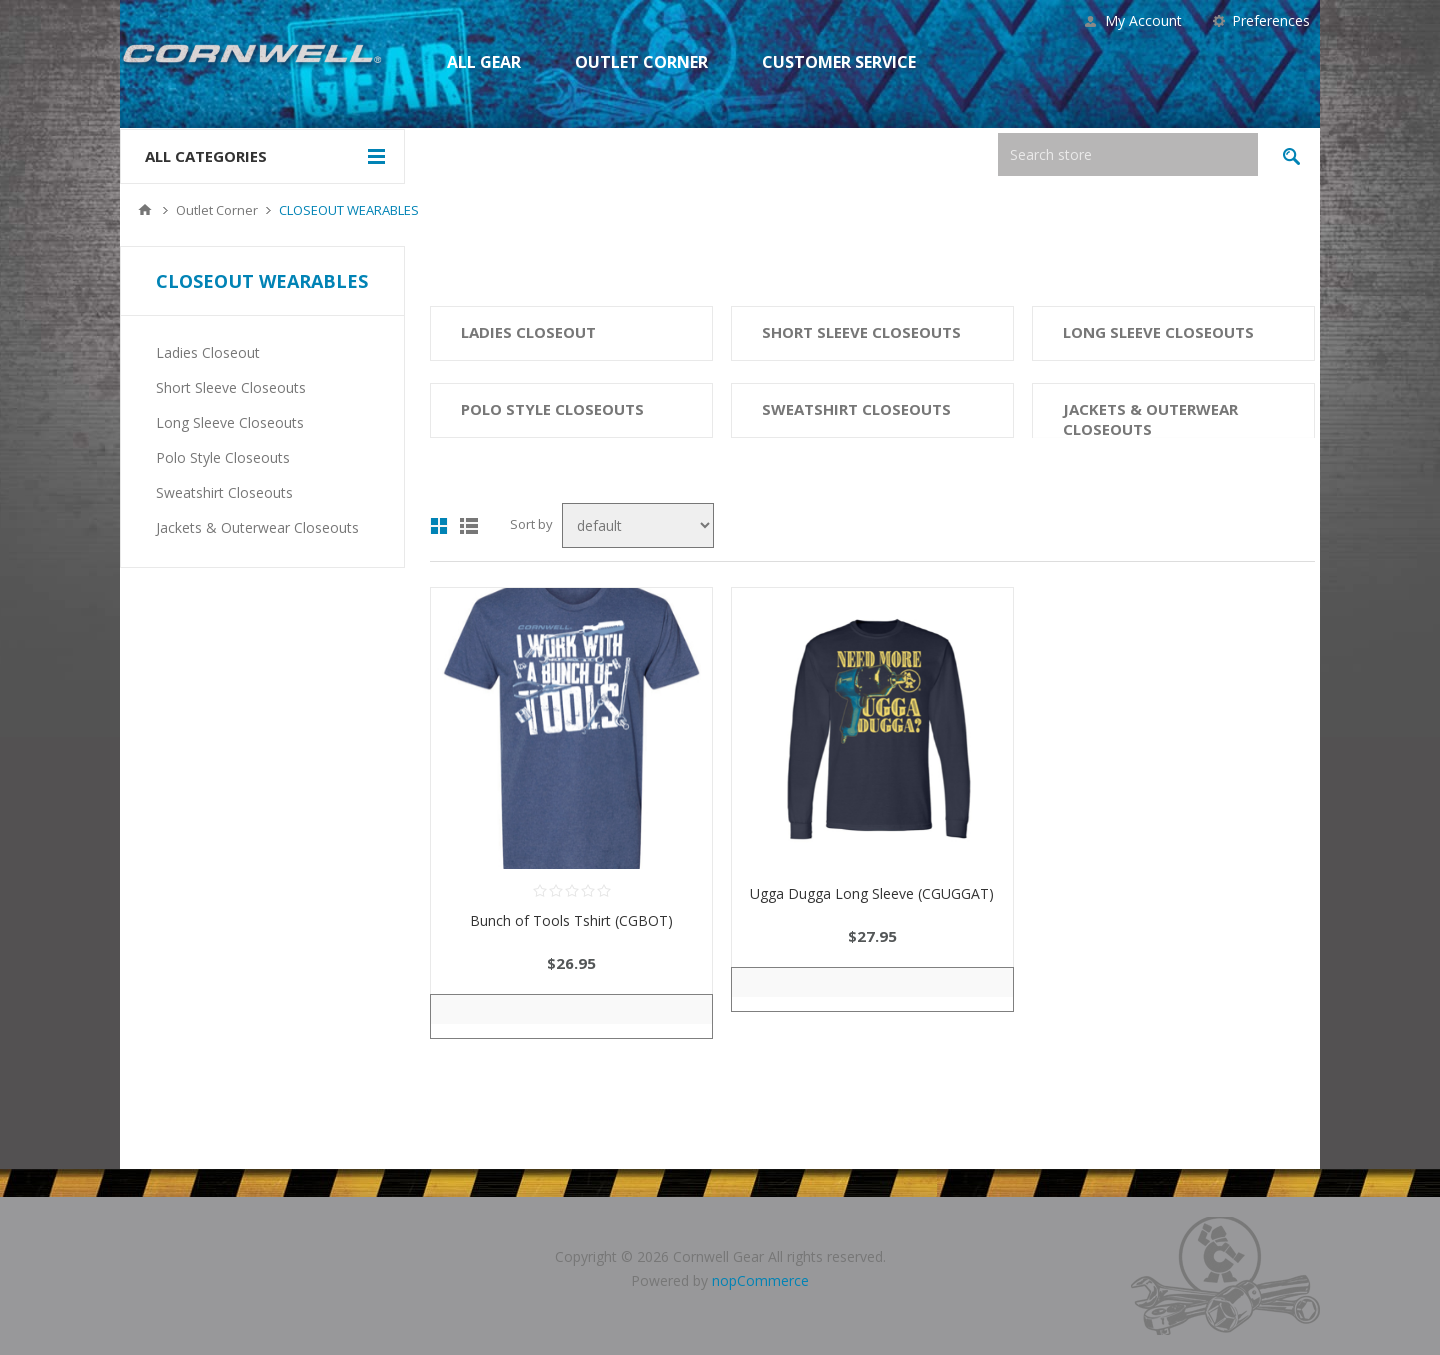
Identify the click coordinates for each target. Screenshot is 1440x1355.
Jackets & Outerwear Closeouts (1150, 419)
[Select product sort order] (638, 525)
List (469, 526)
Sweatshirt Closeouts (856, 409)
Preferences (1271, 20)
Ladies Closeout (528, 332)
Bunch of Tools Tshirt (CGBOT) (571, 920)
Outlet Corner (641, 62)
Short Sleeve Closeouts (861, 332)
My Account (1143, 20)
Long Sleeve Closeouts (1158, 332)
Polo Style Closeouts (552, 409)
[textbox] (1128, 154)
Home (145, 210)
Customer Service (839, 62)
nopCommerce (760, 1280)
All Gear (484, 62)
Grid (439, 526)
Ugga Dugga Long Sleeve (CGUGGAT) (872, 893)
